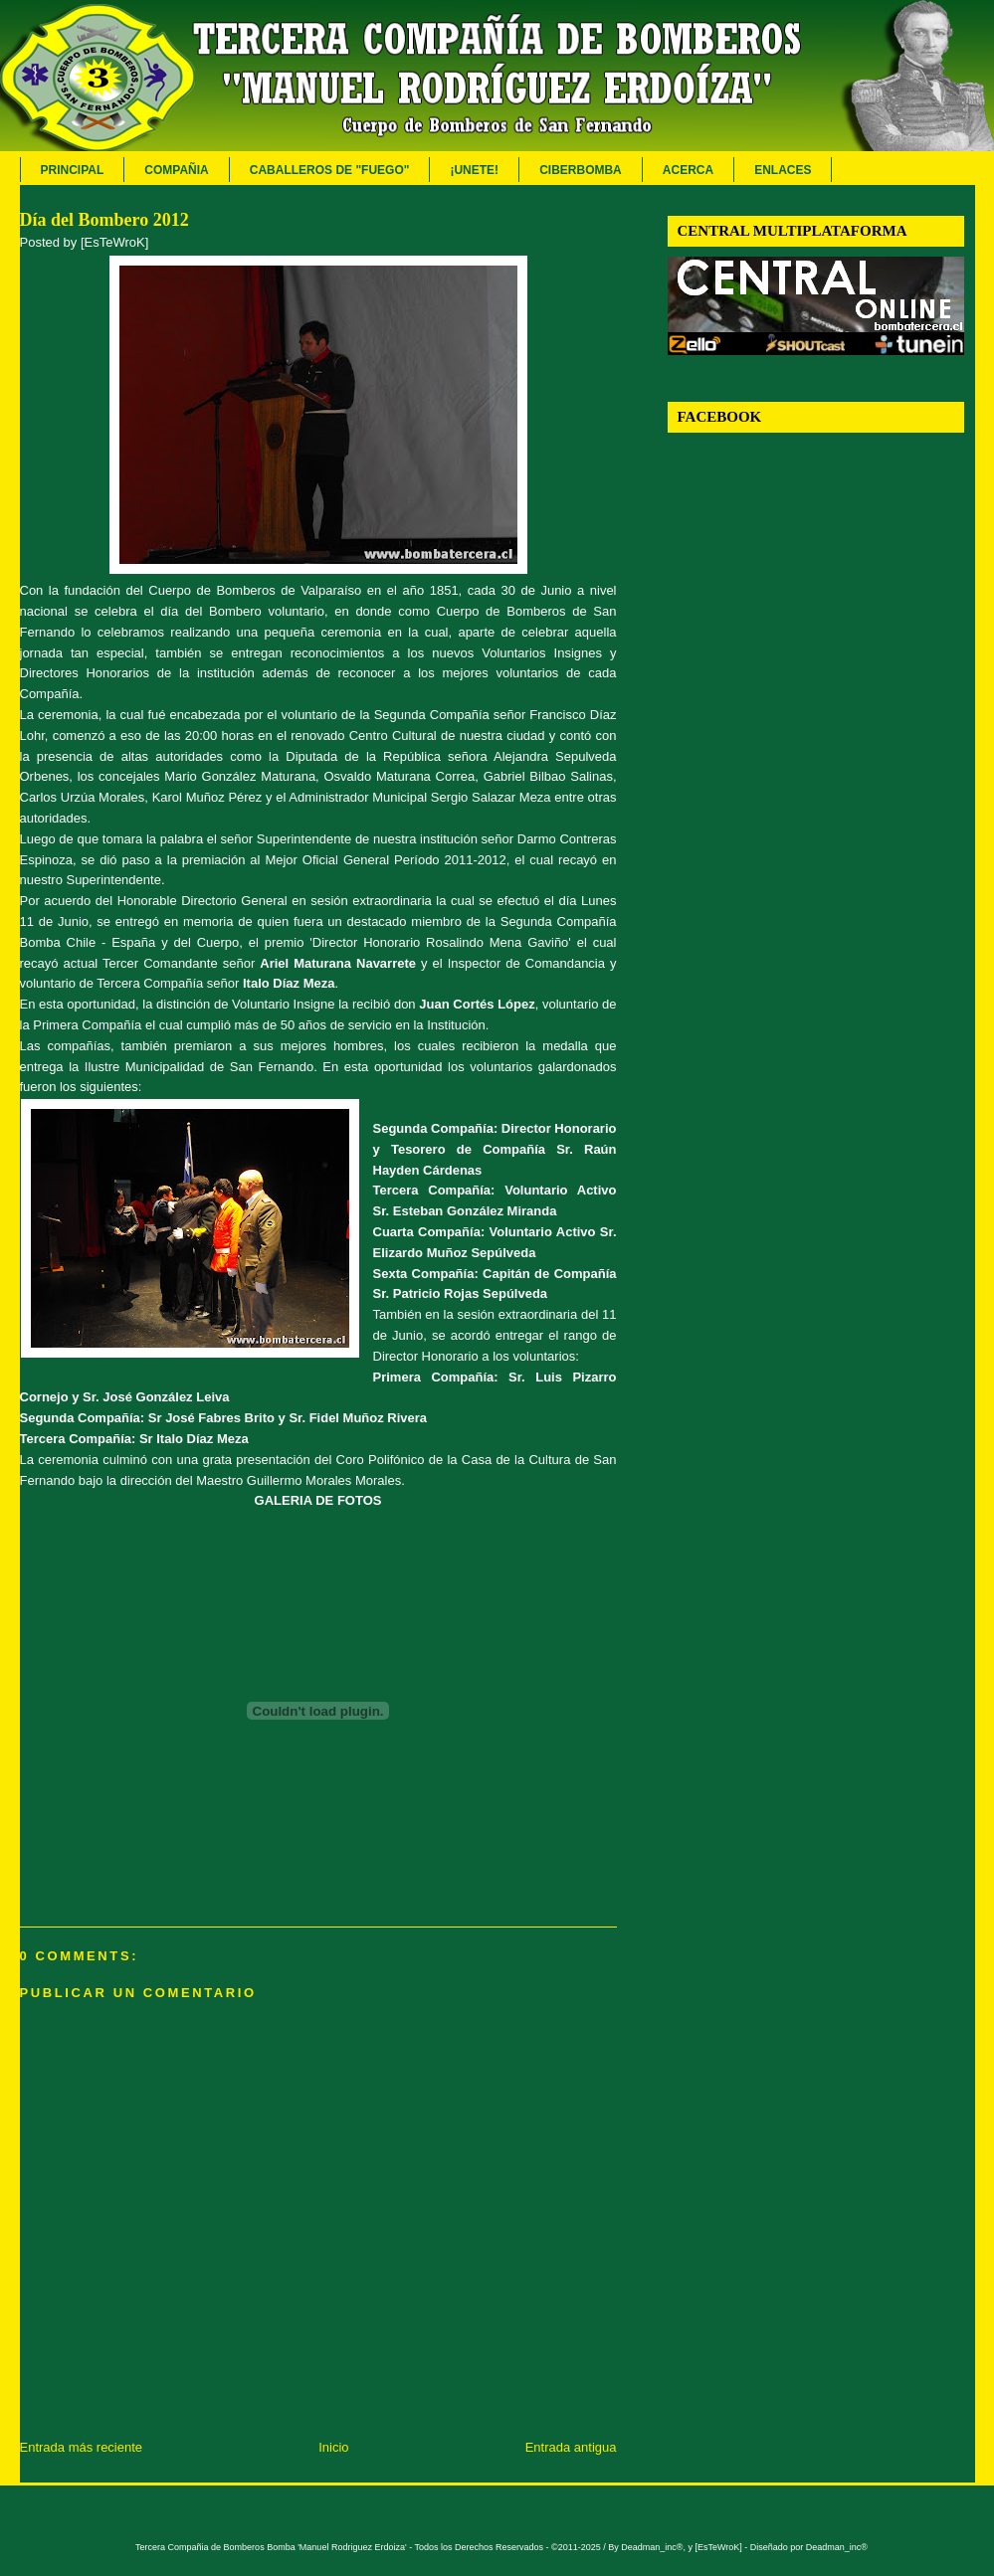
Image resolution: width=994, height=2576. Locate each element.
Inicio (333, 2447)
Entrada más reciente (81, 2447)
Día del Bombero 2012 (104, 220)
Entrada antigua (571, 2447)
